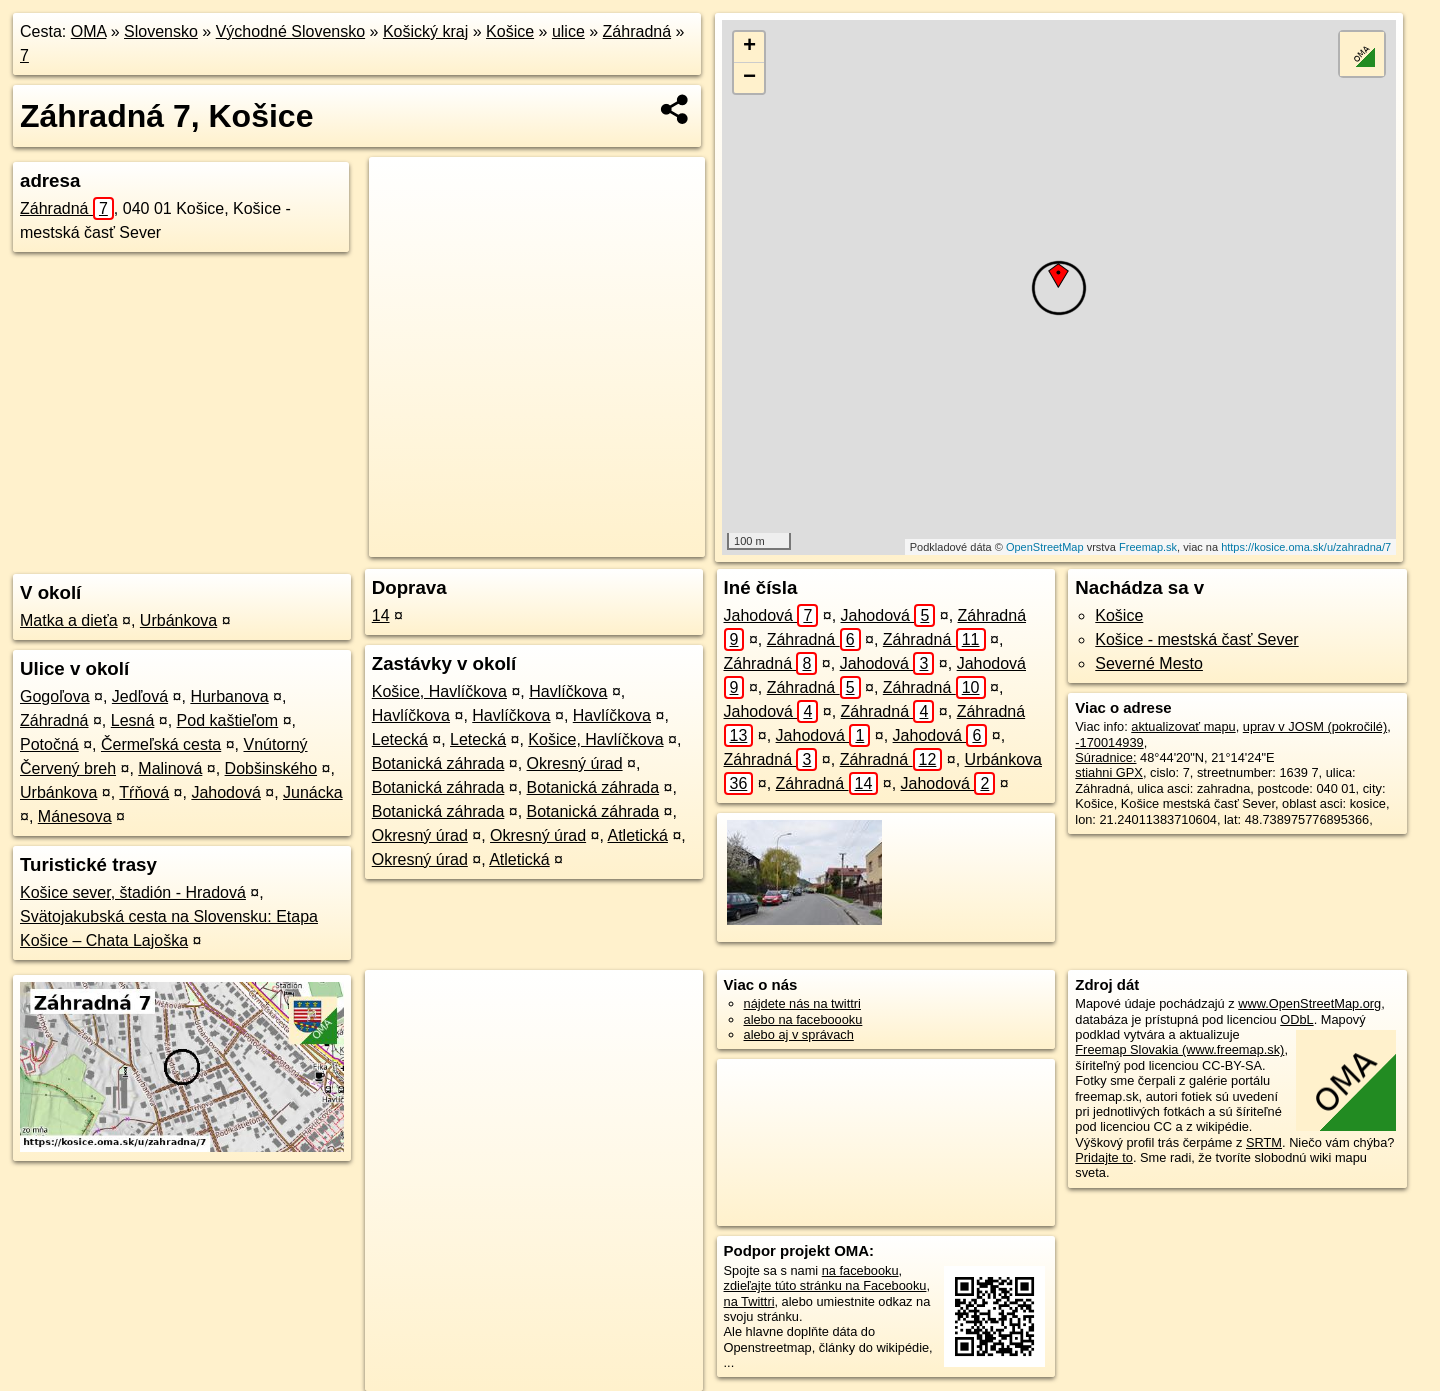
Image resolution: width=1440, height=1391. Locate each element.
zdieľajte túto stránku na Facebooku (825, 1285)
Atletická (637, 835)
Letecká (400, 739)
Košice (510, 31)
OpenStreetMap (1045, 547)
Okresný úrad (575, 763)
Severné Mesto (1149, 663)
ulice (568, 31)
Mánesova (75, 816)
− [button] (749, 78)
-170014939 (1109, 742)
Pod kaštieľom (228, 720)
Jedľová (140, 696)
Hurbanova (229, 696)
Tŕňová (144, 792)
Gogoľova (55, 696)
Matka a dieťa (69, 620)
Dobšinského (271, 768)
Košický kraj (425, 31)
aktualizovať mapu (1183, 726)
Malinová (170, 768)
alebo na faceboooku (803, 1019)
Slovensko (161, 31)
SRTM (1264, 1142)
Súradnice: (1105, 757)
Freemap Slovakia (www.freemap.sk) (1179, 1049)
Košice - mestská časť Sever (1196, 639)
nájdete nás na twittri (802, 1003)
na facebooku (860, 1270)
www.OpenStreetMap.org (1309, 1003)
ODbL (1296, 1019)
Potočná (49, 744)
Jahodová (225, 792)
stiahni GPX (1109, 772)
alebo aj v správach (799, 1034)
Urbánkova (178, 620)
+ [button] (749, 47)
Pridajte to (1104, 1157)
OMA (89, 31)
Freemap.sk (1148, 547)
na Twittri (749, 1301)
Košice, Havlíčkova (439, 691)
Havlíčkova (568, 691)
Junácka (313, 792)
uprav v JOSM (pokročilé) (1315, 726)
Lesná (133, 720)
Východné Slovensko (290, 31)
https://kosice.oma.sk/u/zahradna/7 (1306, 547)
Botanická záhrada (438, 763)
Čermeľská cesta (161, 744)
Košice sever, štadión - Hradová (133, 892)
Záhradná (637, 31)
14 (381, 615)
